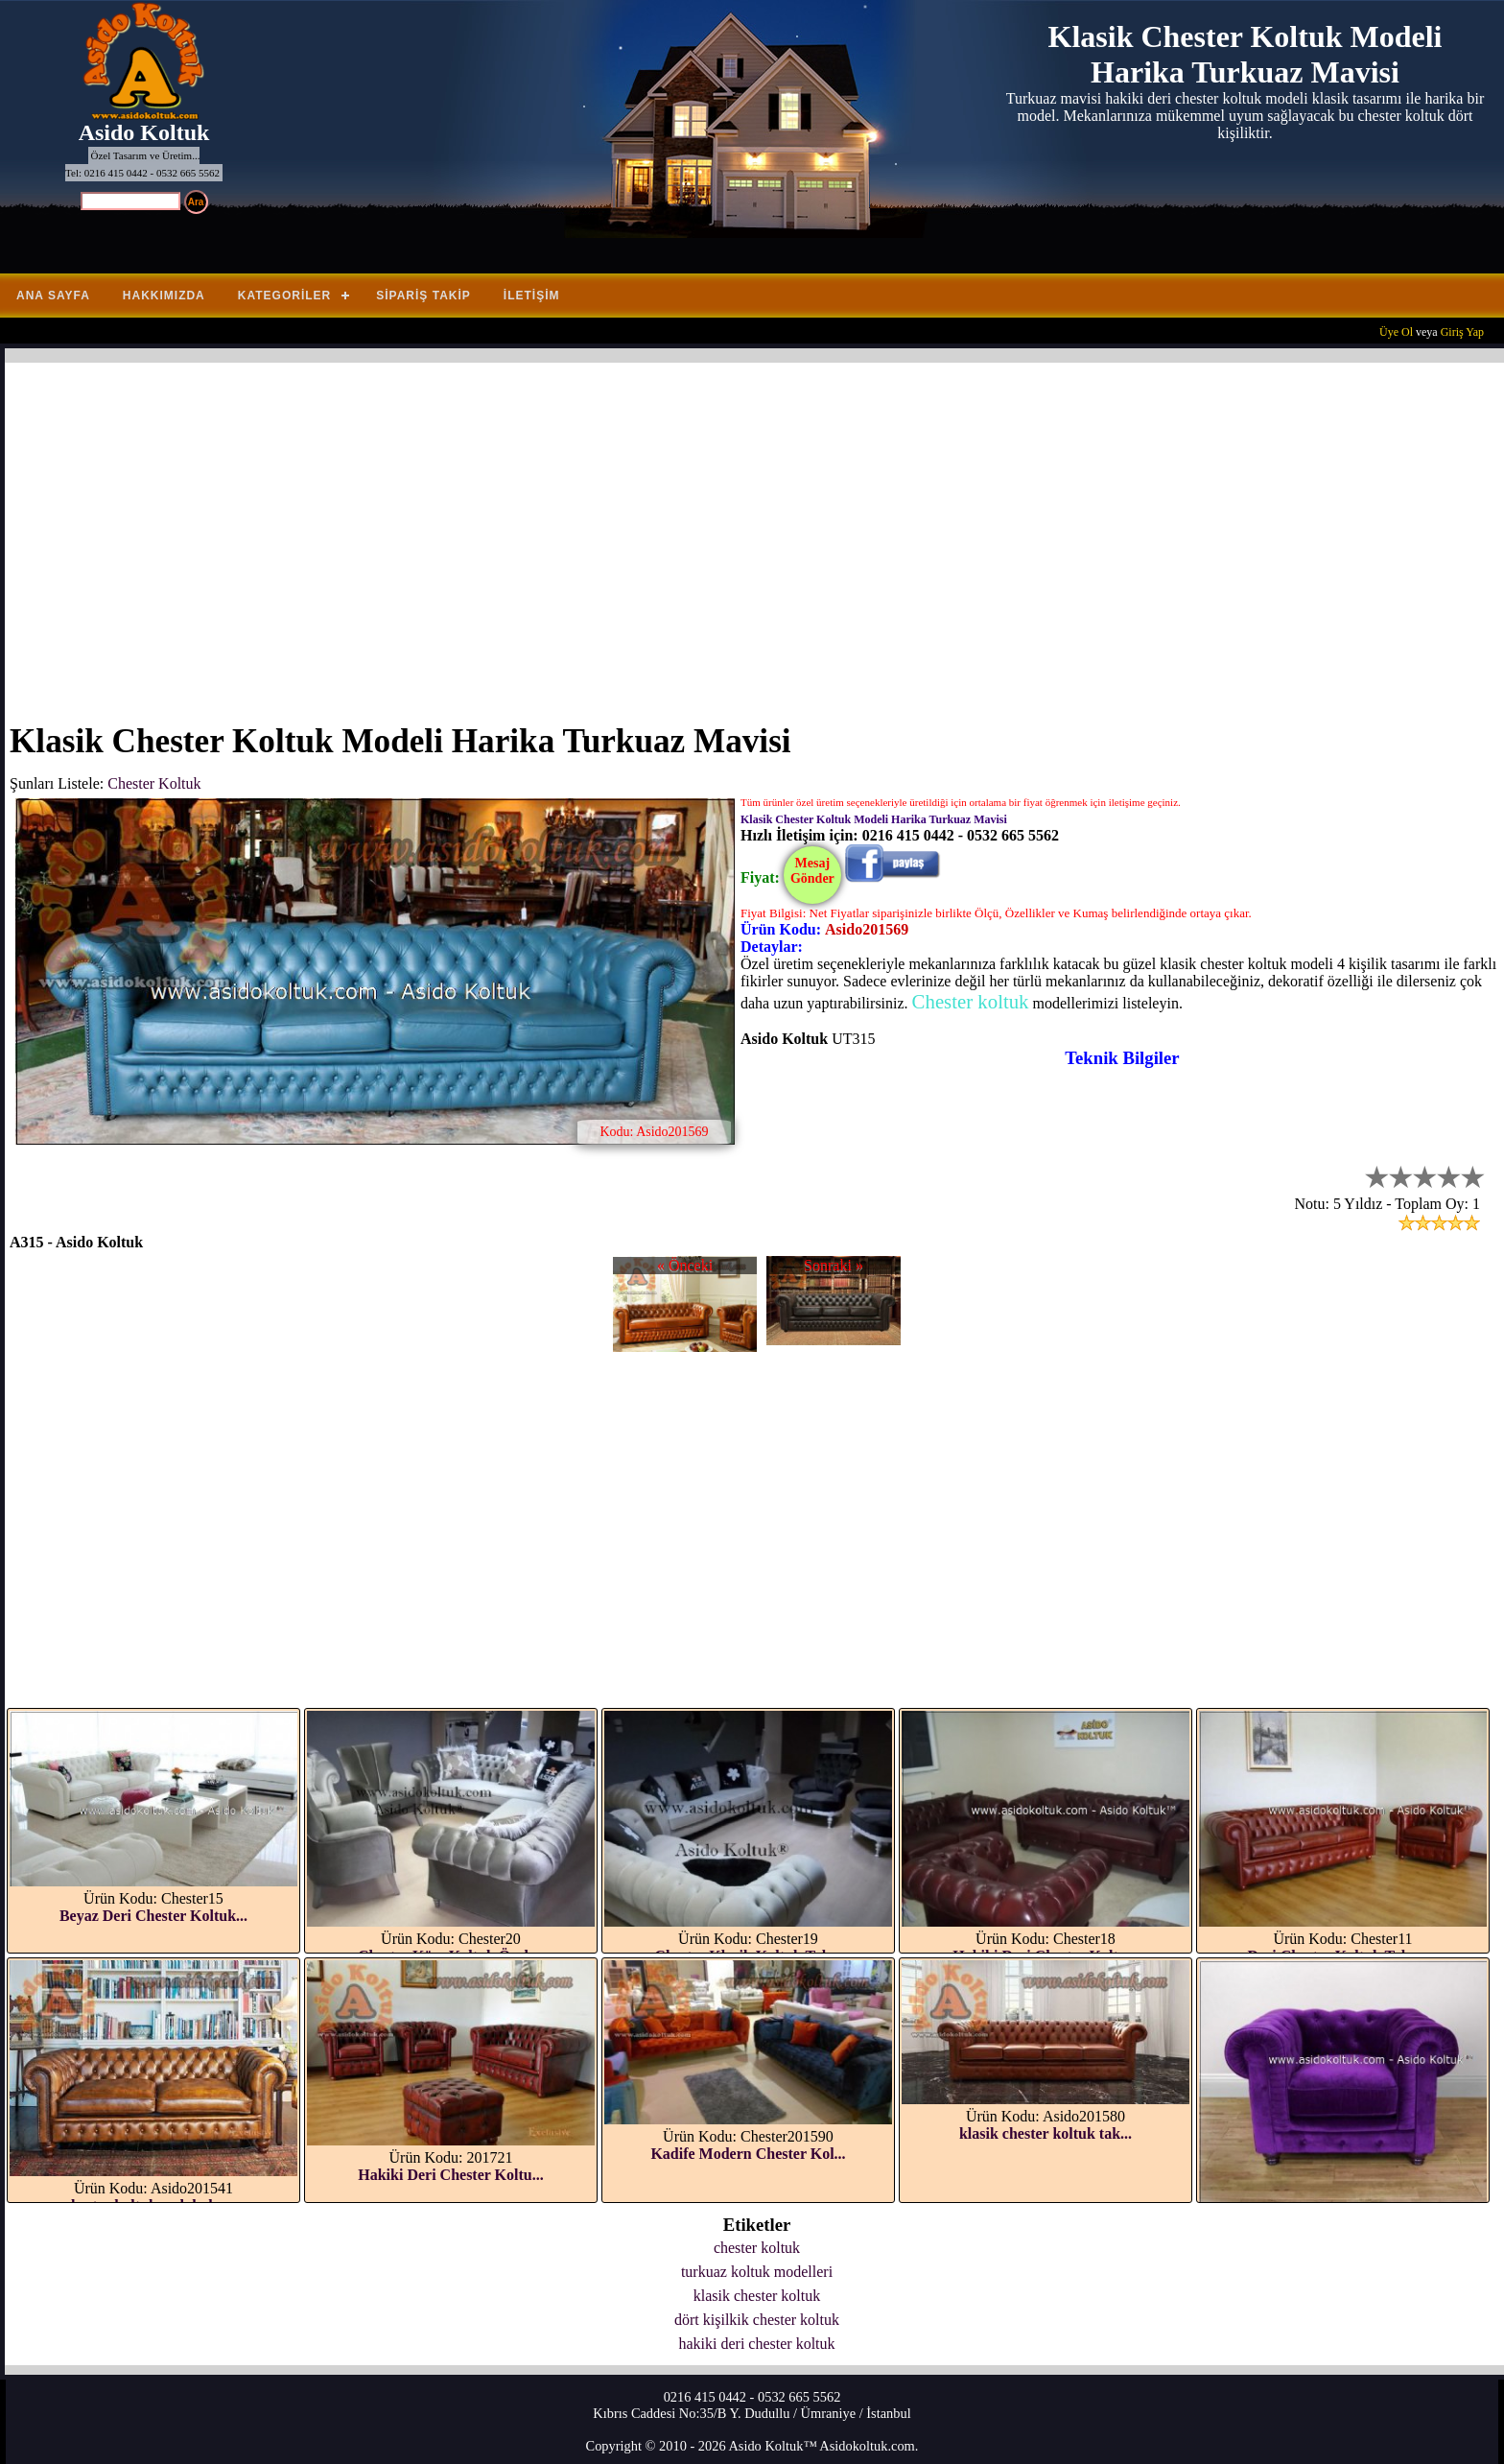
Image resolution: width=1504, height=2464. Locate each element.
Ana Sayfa (53, 295)
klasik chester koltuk (756, 2295)
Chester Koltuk (153, 783)
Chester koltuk (970, 1001)
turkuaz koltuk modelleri (757, 2271)
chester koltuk (757, 2247)
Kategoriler (284, 295)
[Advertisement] (585, 530)
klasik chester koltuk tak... (1045, 2133)
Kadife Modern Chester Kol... (747, 2153)
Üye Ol (1396, 332)
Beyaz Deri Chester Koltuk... (153, 1915)
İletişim (532, 295)
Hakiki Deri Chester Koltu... (450, 2175)
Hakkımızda (164, 295)
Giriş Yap (1462, 332)
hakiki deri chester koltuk (756, 2343)
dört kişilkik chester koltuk (756, 2319)
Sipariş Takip (423, 295)
